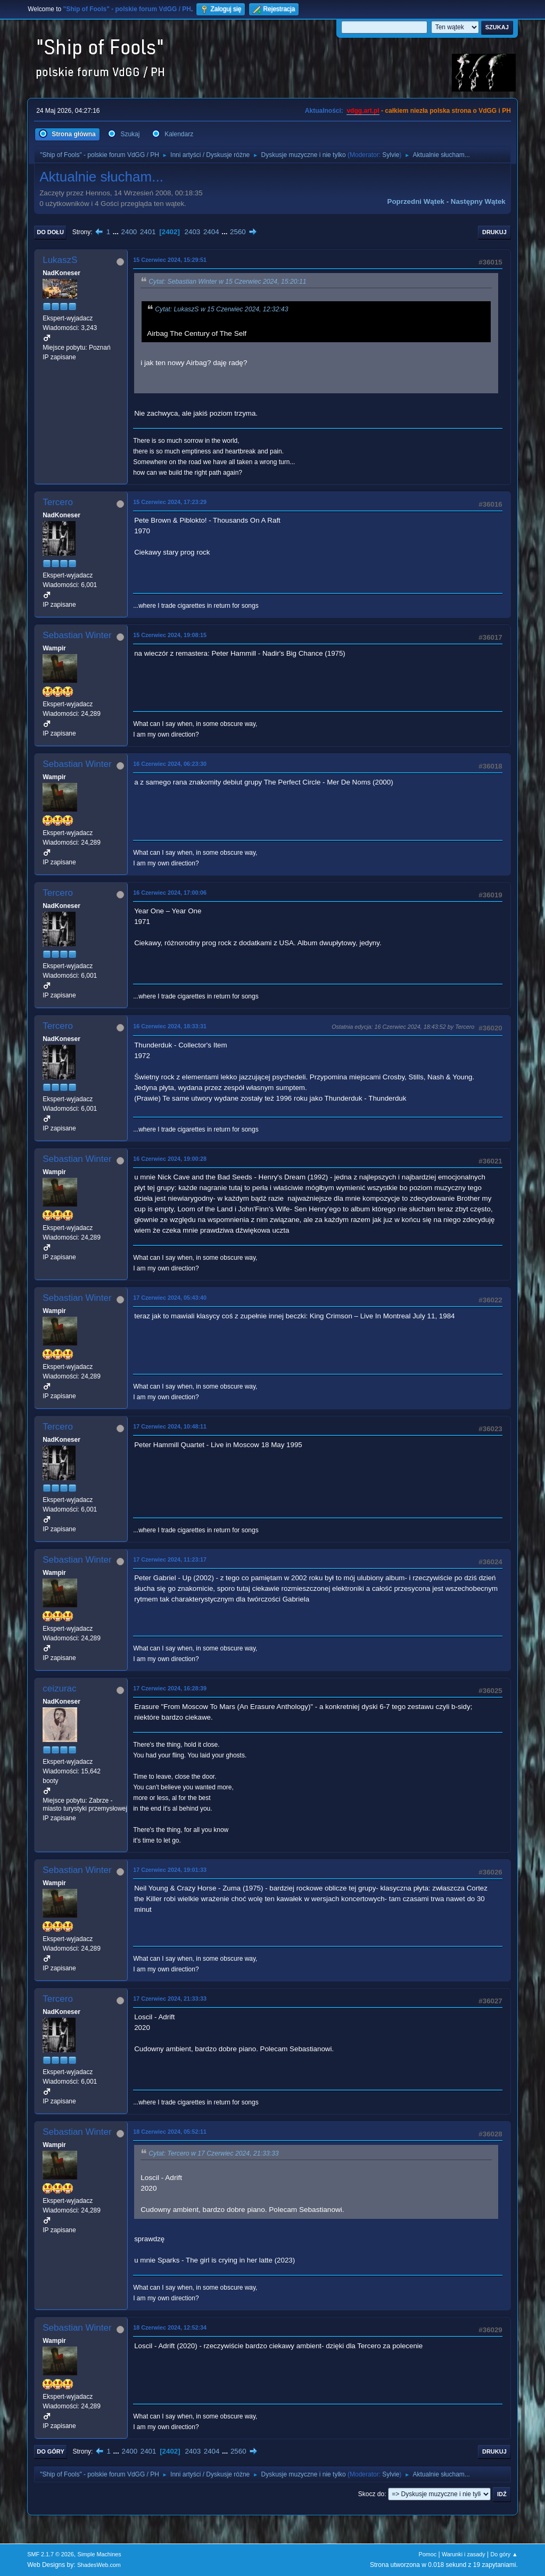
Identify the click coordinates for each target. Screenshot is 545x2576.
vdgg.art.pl (362, 110)
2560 (238, 232)
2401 (148, 232)
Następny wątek (478, 201)
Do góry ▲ (503, 2554)
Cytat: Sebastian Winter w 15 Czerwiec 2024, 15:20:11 (227, 281)
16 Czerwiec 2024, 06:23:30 (170, 764)
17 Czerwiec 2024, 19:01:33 (170, 1870)
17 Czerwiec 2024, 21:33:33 (170, 1998)
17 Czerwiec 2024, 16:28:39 (170, 1688)
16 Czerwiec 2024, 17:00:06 (170, 892)
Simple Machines (99, 2554)
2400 (129, 232)
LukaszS (60, 260)
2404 (211, 232)
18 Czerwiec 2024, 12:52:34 (170, 2327)
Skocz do (371, 2494)
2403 (193, 232)
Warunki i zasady (463, 2554)
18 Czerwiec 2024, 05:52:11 (170, 2131)
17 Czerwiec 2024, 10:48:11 (170, 1426)
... (117, 232)
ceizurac (59, 1688)
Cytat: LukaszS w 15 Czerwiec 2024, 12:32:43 (221, 309)
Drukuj (494, 232)
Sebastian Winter (77, 635)
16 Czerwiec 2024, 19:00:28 (170, 1158)
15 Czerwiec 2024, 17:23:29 (170, 502)
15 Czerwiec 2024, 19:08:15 (170, 635)
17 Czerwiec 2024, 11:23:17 (170, 1559)
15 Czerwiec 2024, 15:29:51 (170, 260)
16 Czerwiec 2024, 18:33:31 (170, 1026)
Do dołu (50, 232)
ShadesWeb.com (99, 2565)
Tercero (58, 502)
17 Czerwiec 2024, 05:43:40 (170, 1297)
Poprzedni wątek (415, 201)
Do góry (50, 2451)
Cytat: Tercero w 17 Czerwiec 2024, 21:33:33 (213, 2153)
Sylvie (390, 155)
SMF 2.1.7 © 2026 (50, 2554)
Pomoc (428, 2554)
